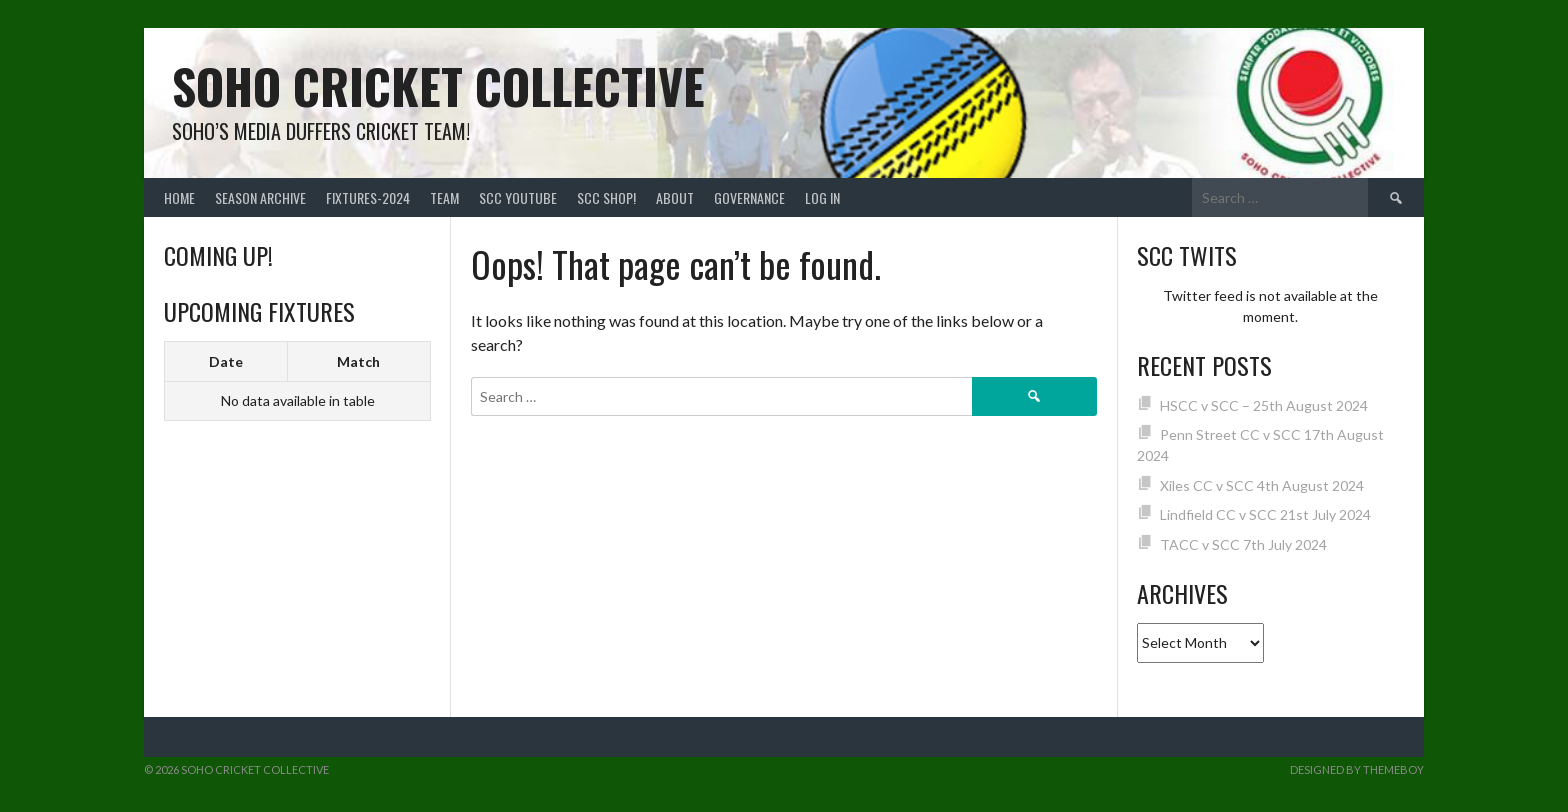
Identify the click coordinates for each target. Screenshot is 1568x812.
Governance (749, 197)
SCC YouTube (518, 197)
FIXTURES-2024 (368, 197)
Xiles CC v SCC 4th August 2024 (1262, 485)
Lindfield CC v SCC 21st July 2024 (1265, 514)
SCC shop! (606, 197)
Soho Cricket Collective (438, 85)
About (675, 197)
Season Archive (260, 197)
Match (358, 361)
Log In (822, 197)
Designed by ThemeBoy (1357, 769)
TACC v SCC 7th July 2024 (1243, 544)
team (444, 197)
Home (179, 197)
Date (226, 361)
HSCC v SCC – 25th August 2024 (1264, 405)
